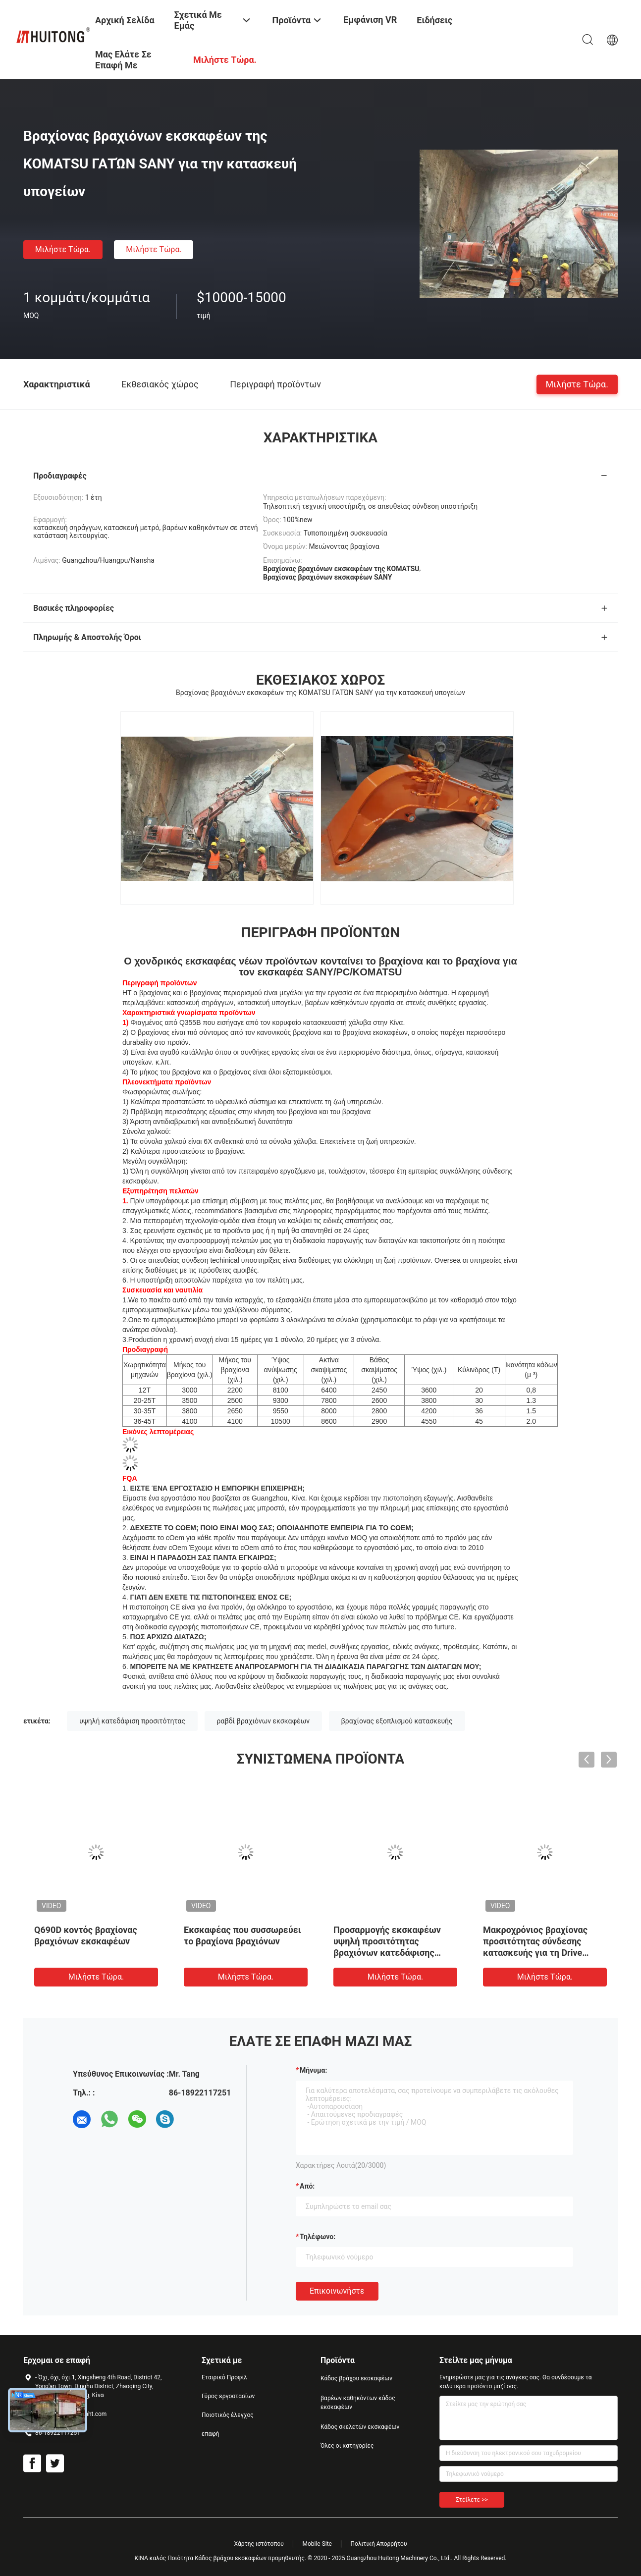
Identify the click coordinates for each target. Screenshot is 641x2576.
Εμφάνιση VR (370, 19)
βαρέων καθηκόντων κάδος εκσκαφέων (357, 2403)
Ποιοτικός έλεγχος (228, 2415)
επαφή (210, 2433)
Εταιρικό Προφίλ (224, 2377)
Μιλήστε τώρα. (63, 249)
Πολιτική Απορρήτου (378, 2543)
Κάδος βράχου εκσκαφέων (356, 2378)
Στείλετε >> (472, 2499)
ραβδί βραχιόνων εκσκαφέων (263, 1721)
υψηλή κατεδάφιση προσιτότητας (132, 1721)
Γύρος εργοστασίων (228, 2396)
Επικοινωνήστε (337, 2291)
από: (307, 2186)
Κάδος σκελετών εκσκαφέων (359, 2426)
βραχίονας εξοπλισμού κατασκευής (397, 1721)
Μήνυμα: (313, 2070)
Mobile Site (317, 2543)
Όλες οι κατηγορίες (347, 2445)
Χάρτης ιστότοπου (259, 2543)
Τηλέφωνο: (317, 2237)
